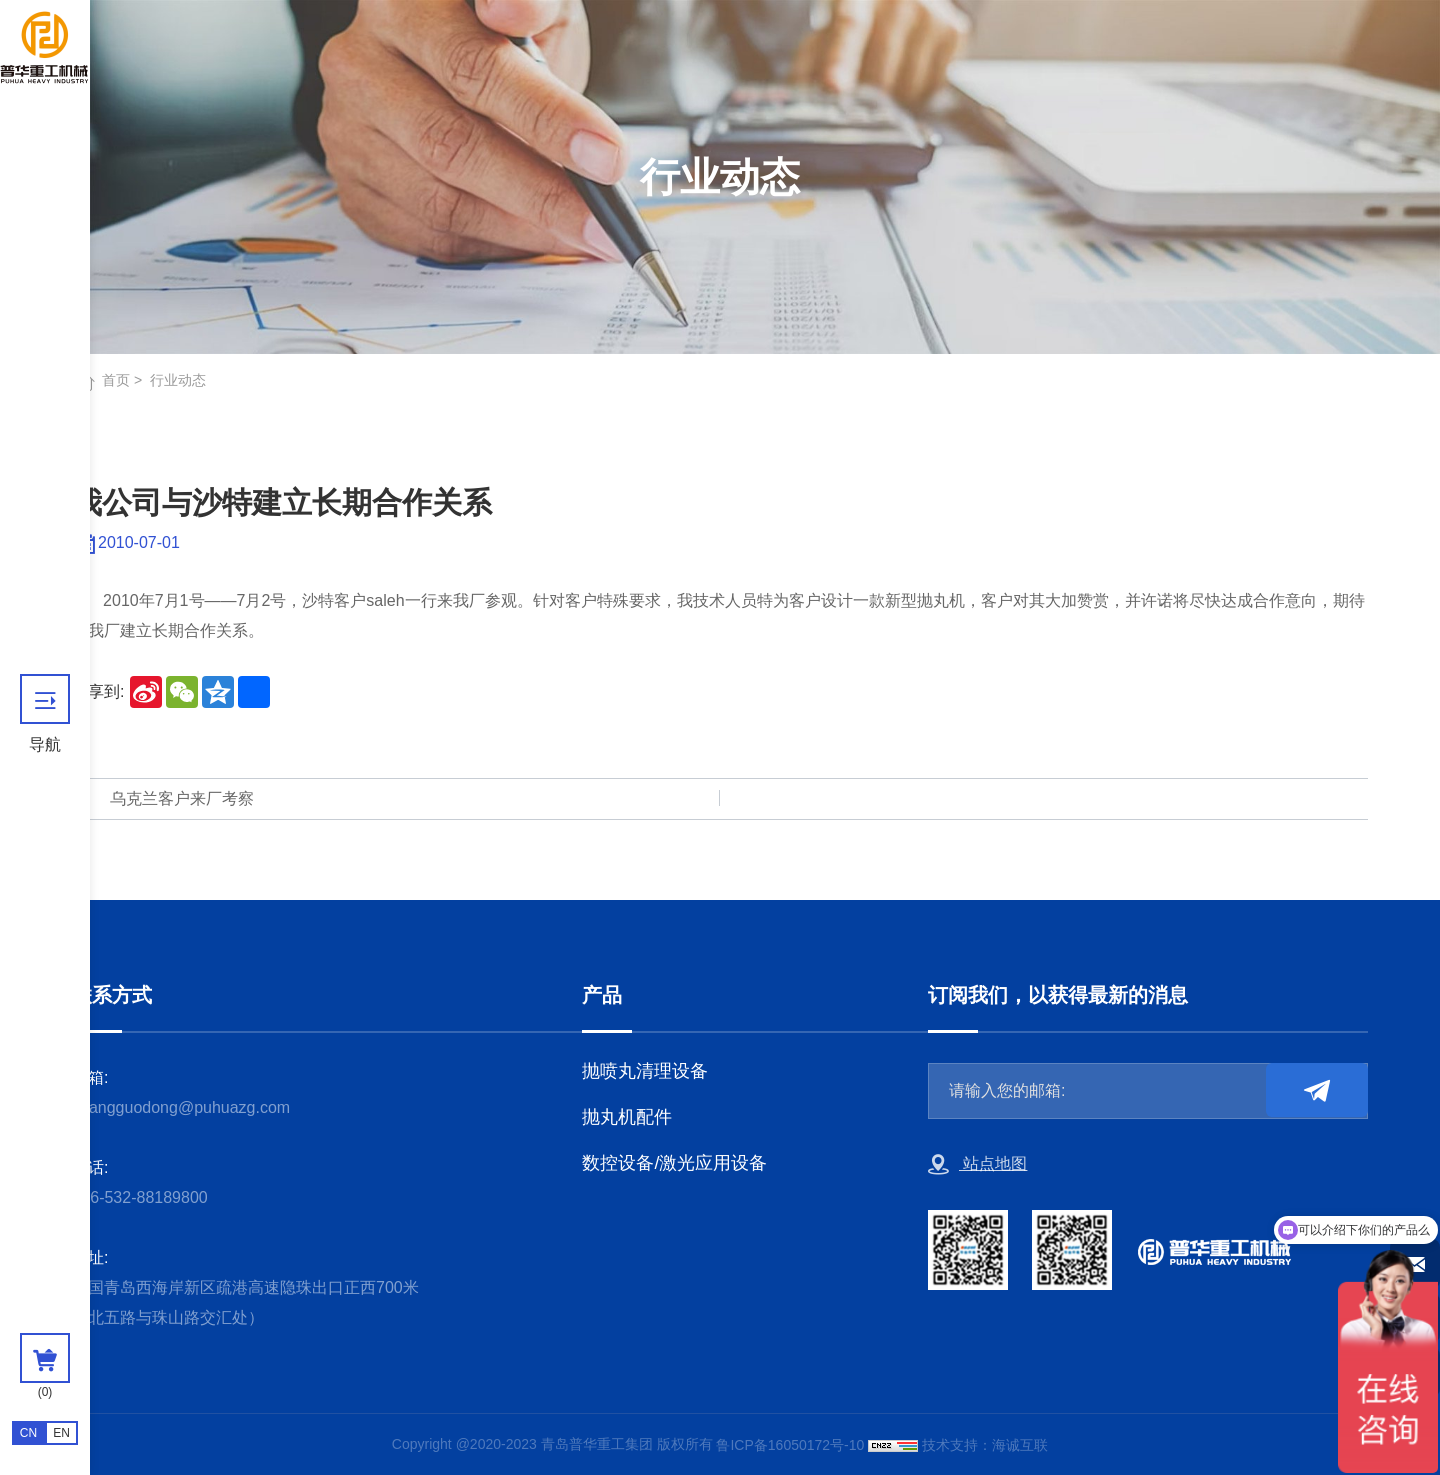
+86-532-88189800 (140, 1197)
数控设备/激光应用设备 (674, 1163)
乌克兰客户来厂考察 (182, 798)
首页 (116, 380)
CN (28, 1433)
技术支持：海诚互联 (985, 1445)
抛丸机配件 (627, 1117)
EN (61, 1433)
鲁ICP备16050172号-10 (790, 1445)
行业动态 (178, 380)
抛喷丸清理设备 (645, 1071)
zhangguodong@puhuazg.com (181, 1107)
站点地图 (977, 1165)
